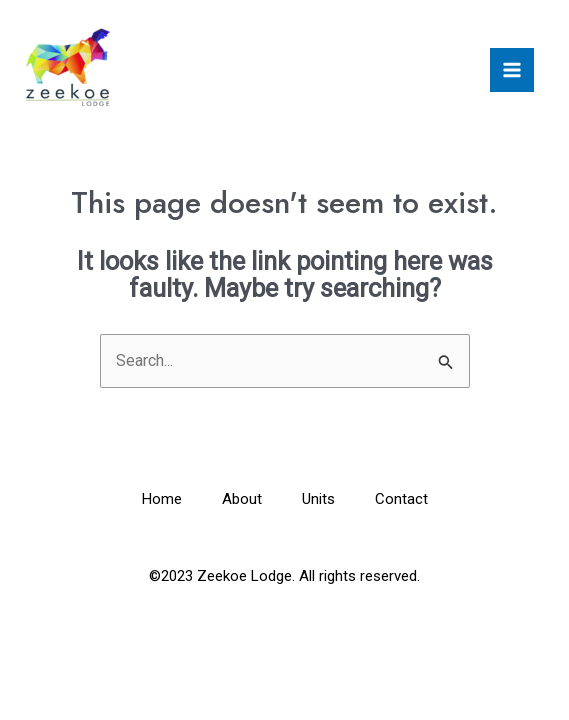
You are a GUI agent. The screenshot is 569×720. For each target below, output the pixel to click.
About (242, 499)
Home (162, 499)
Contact (401, 499)
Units (318, 499)
